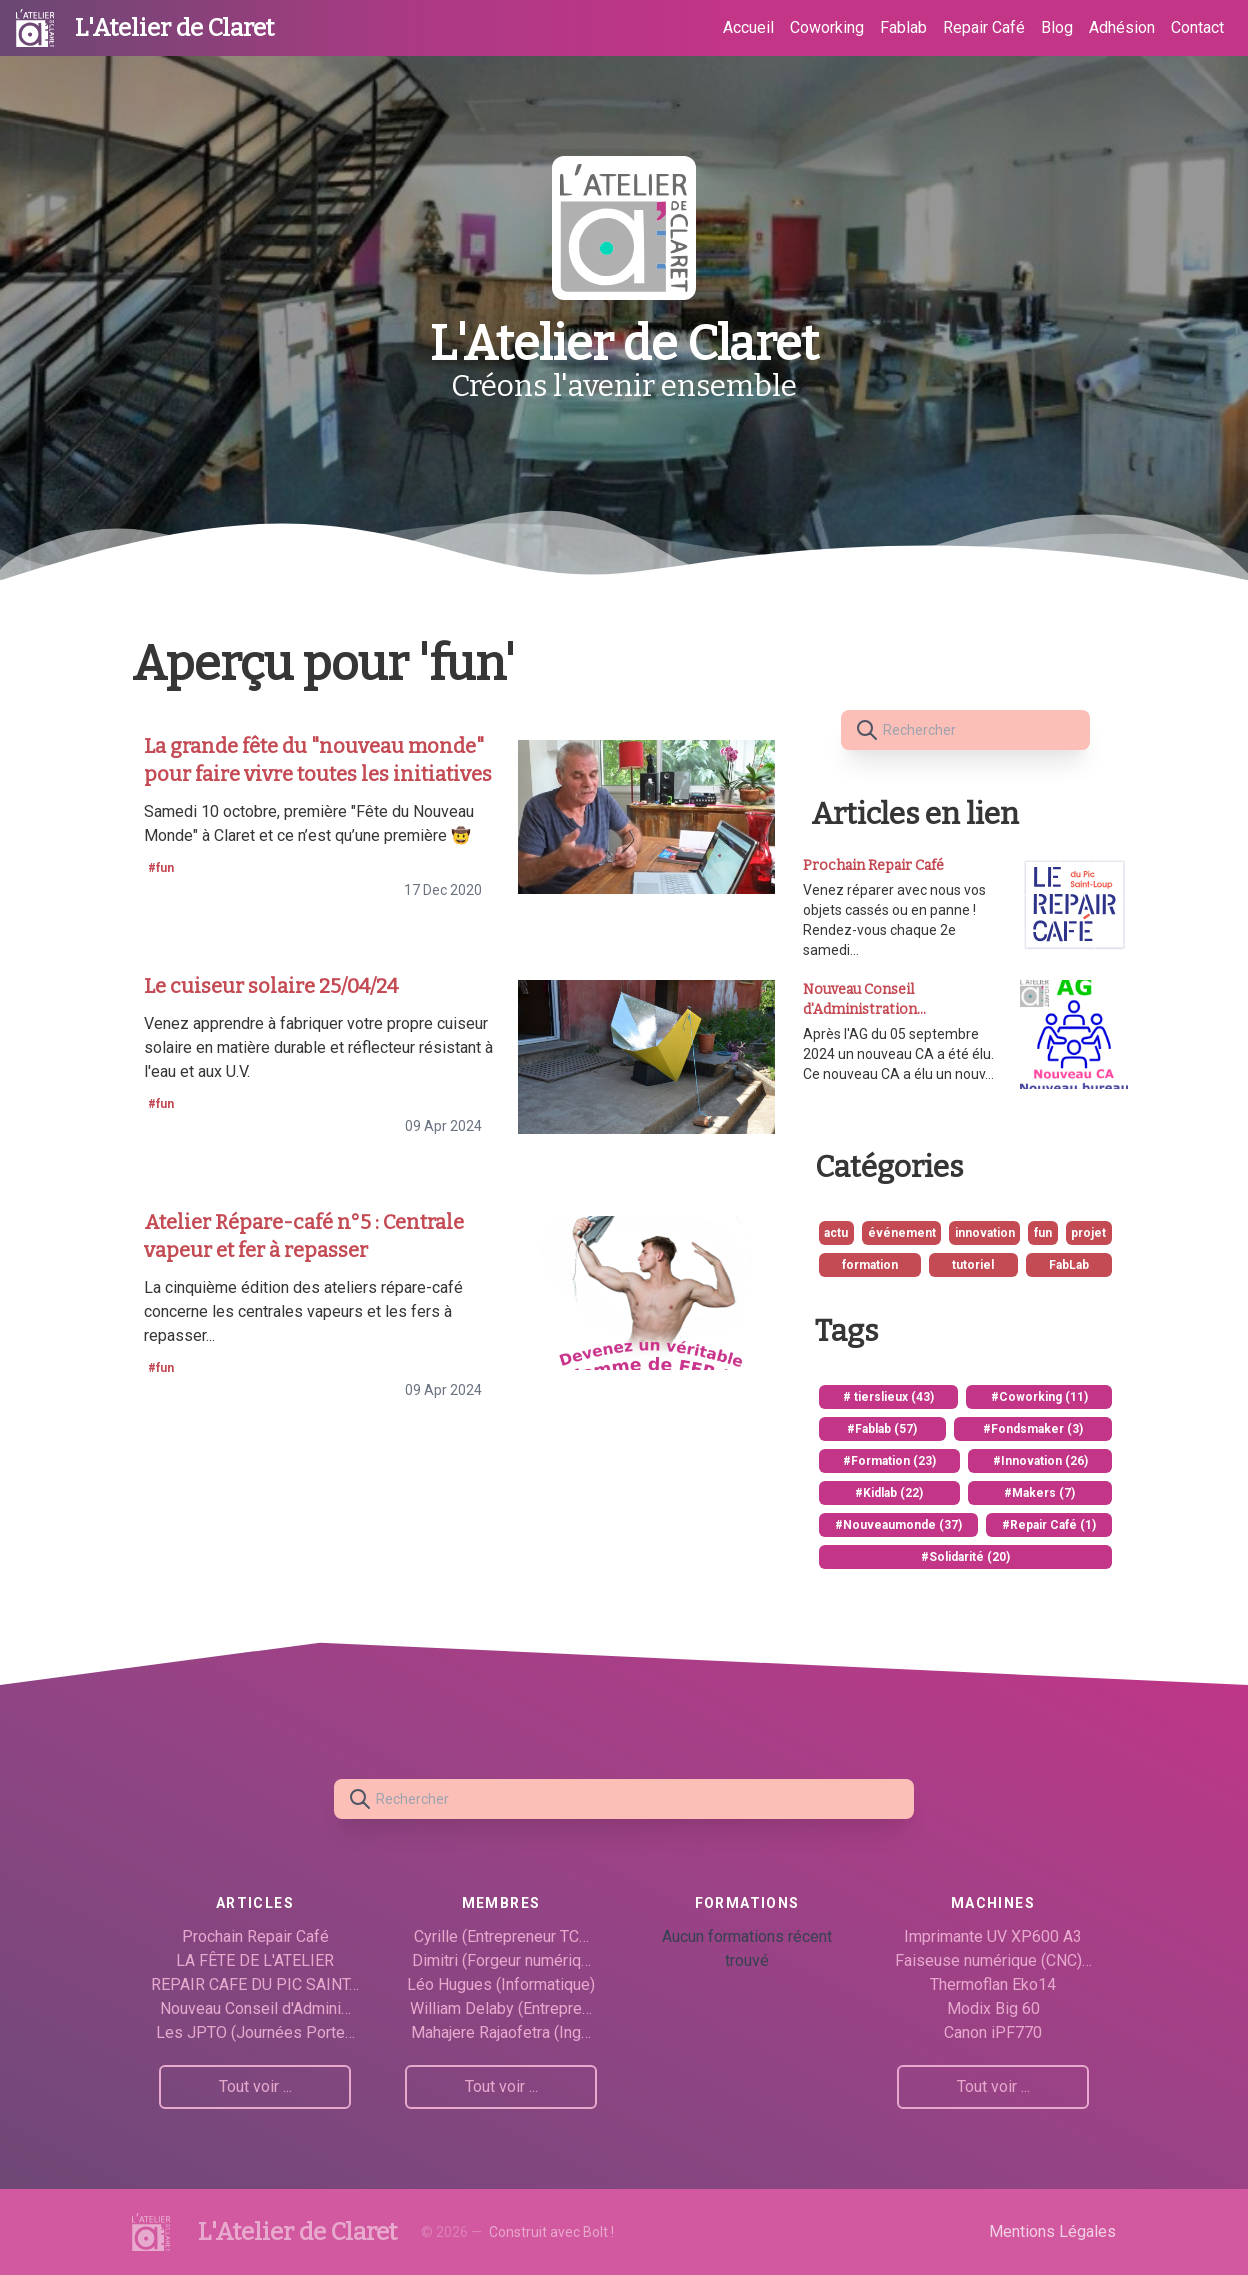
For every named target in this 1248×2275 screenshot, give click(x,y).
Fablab (903, 27)
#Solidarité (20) (965, 1557)
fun (1043, 1233)
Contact (1197, 27)
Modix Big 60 (993, 2008)
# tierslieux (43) (888, 1397)
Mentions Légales (1052, 2231)
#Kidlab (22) (889, 1493)
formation (870, 1265)
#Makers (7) (1039, 1493)
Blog (1057, 27)
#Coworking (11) (1039, 1397)
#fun (161, 868)
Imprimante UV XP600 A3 (993, 1936)
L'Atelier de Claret (174, 28)
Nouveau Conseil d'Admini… (255, 2008)
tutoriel (973, 1265)
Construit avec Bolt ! (551, 2232)
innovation (985, 1233)
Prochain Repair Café (255, 1936)
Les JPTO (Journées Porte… (255, 2032)
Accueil (748, 27)
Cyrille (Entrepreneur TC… (501, 1936)
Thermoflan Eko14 (993, 1984)
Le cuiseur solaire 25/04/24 (271, 986)
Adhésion (1122, 27)
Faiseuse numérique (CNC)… (993, 1960)
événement (902, 1233)
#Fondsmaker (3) (1033, 1429)
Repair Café (984, 27)
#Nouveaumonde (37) (898, 1525)
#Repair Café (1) (1049, 1525)
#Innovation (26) (1040, 1461)
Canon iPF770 (993, 2032)
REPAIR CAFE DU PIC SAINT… (255, 1984)
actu (836, 1233)
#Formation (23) (889, 1461)
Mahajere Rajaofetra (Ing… (501, 2032)
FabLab (1069, 1265)
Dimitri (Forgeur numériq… (501, 1960)
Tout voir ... (255, 2086)
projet (1088, 1233)
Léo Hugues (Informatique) (501, 1984)
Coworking (827, 27)
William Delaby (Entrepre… (501, 2008)
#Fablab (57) (882, 1429)
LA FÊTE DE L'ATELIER (255, 1960)
